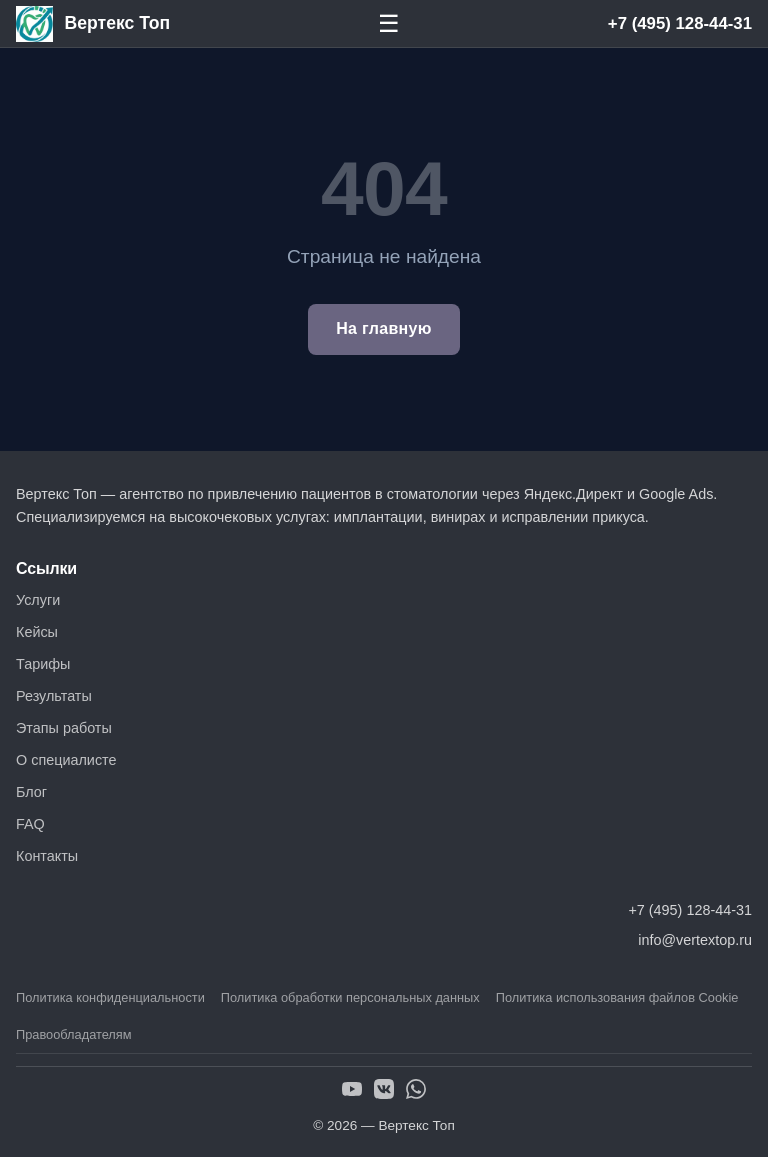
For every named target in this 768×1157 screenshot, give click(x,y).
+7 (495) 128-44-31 (680, 23)
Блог (31, 792)
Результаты (54, 696)
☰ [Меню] (389, 23)
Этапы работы (64, 728)
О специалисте (66, 760)
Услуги (38, 600)
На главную (384, 328)
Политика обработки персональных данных (350, 997)
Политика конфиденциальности (110, 997)
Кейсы (37, 632)
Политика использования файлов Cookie (617, 997)
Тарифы (43, 664)
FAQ (30, 824)
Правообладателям (74, 1034)
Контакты (47, 856)
